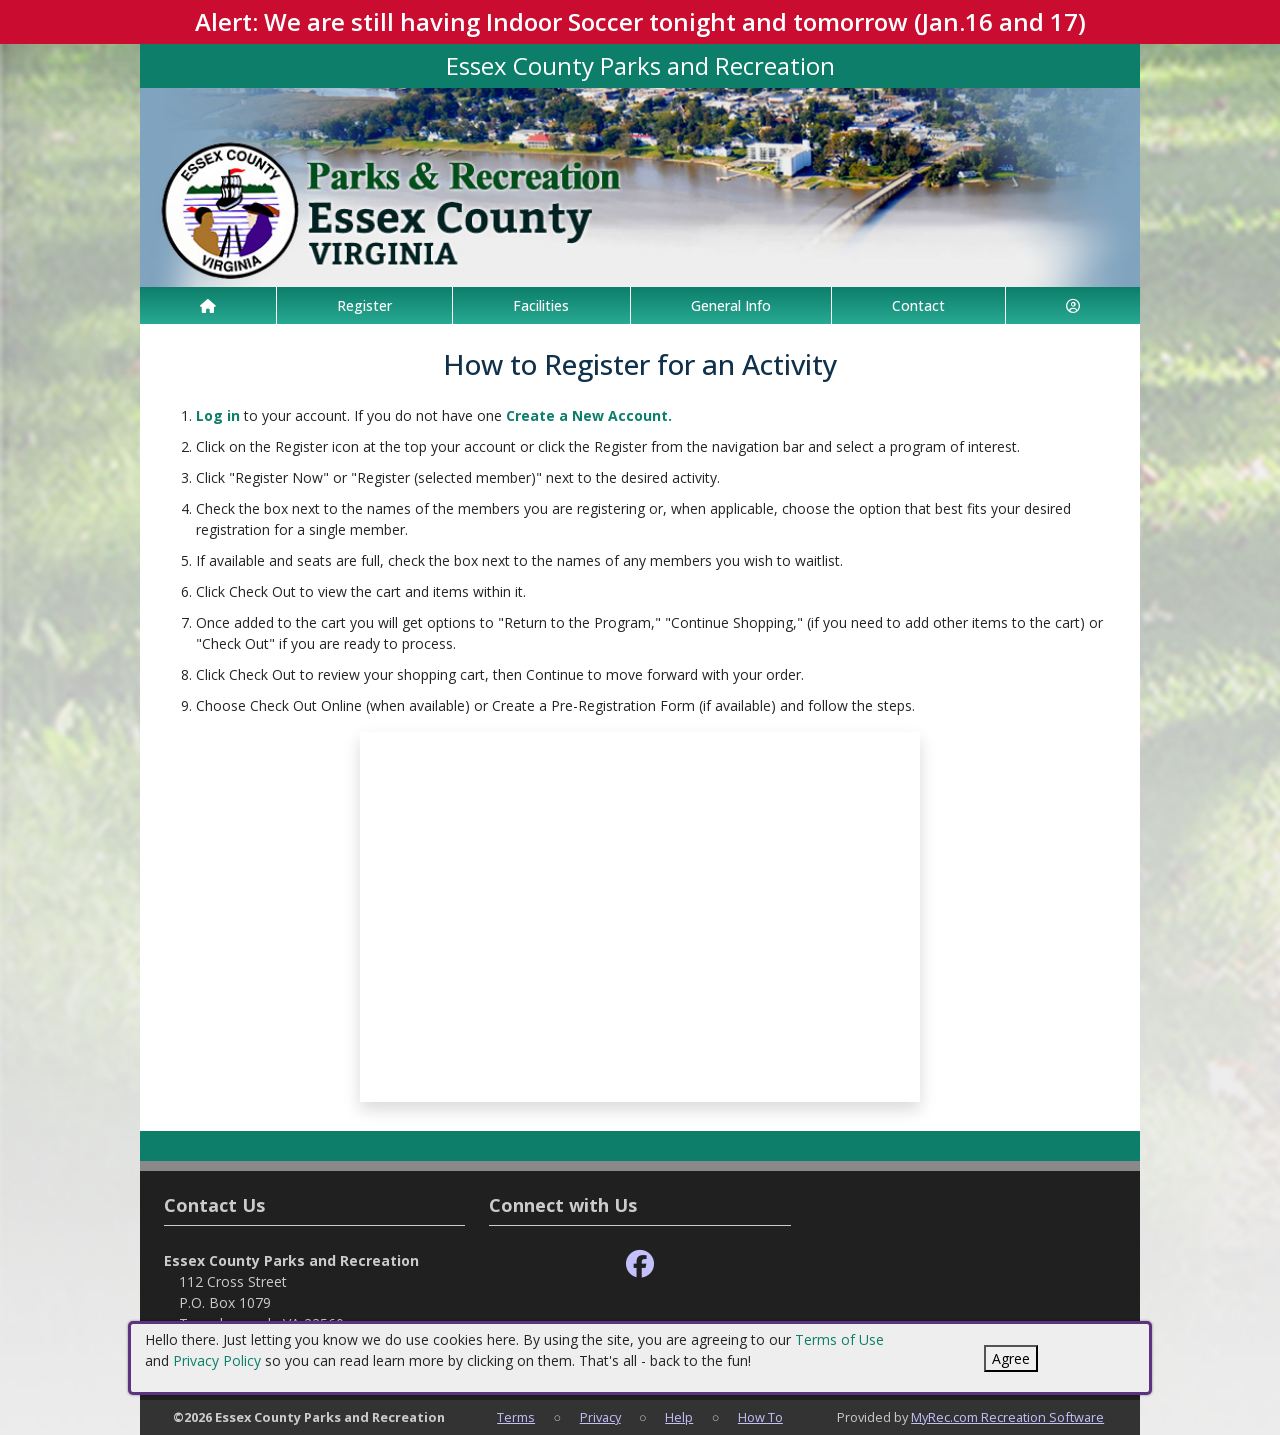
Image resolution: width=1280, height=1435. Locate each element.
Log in (218, 415)
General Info (731, 305)
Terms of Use (839, 1339)
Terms (516, 1417)
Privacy (600, 1417)
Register (364, 305)
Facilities (541, 305)
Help (679, 1417)
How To (760, 1417)
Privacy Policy (217, 1360)
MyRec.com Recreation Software (1007, 1417)
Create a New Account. (589, 415)
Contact (918, 305)
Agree (1011, 1358)
